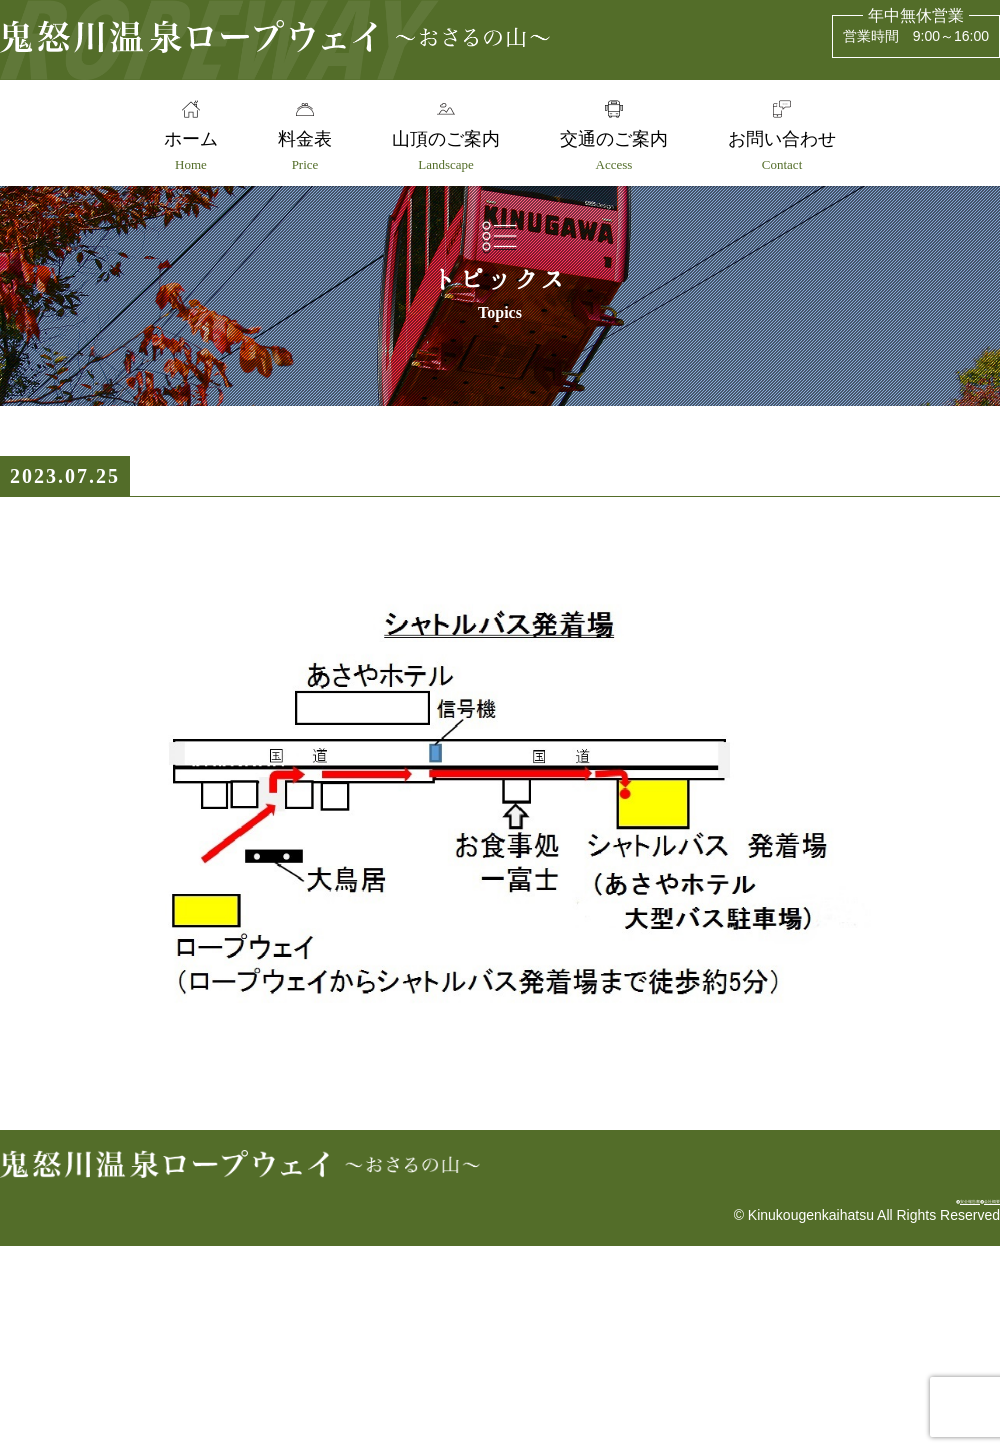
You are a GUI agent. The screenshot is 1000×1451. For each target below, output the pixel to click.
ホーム (182, 150)
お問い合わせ (791, 150)
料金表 (301, 150)
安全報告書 (856, 1397)
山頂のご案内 (446, 150)
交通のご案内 (618, 150)
